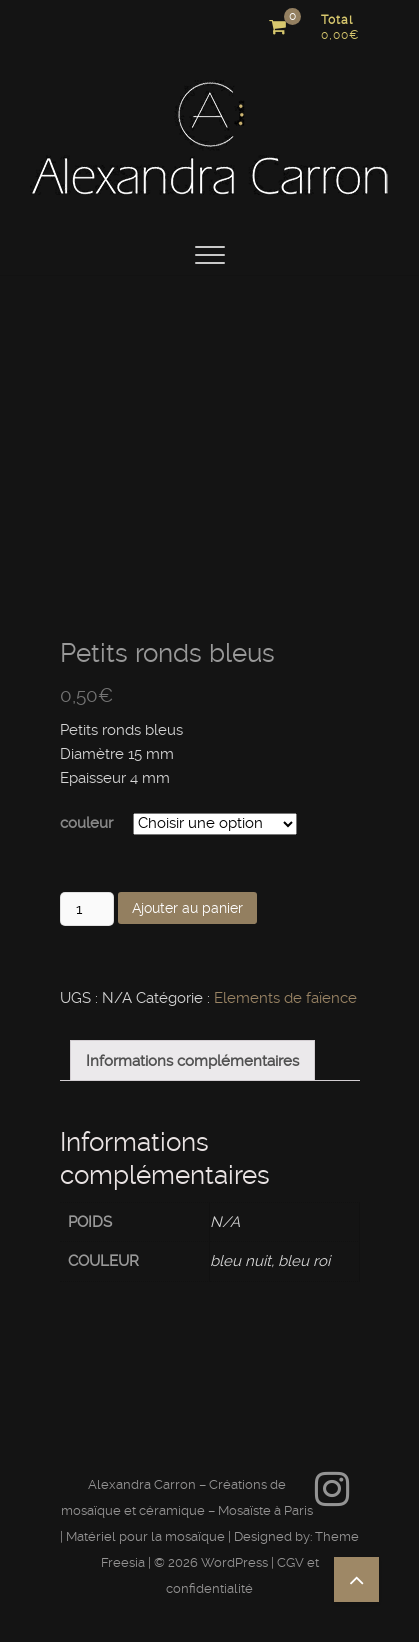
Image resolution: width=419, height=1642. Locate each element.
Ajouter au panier (187, 908)
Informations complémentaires (192, 1061)
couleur (86, 823)
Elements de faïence (285, 998)
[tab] (192, 1060)
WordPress (234, 1562)
